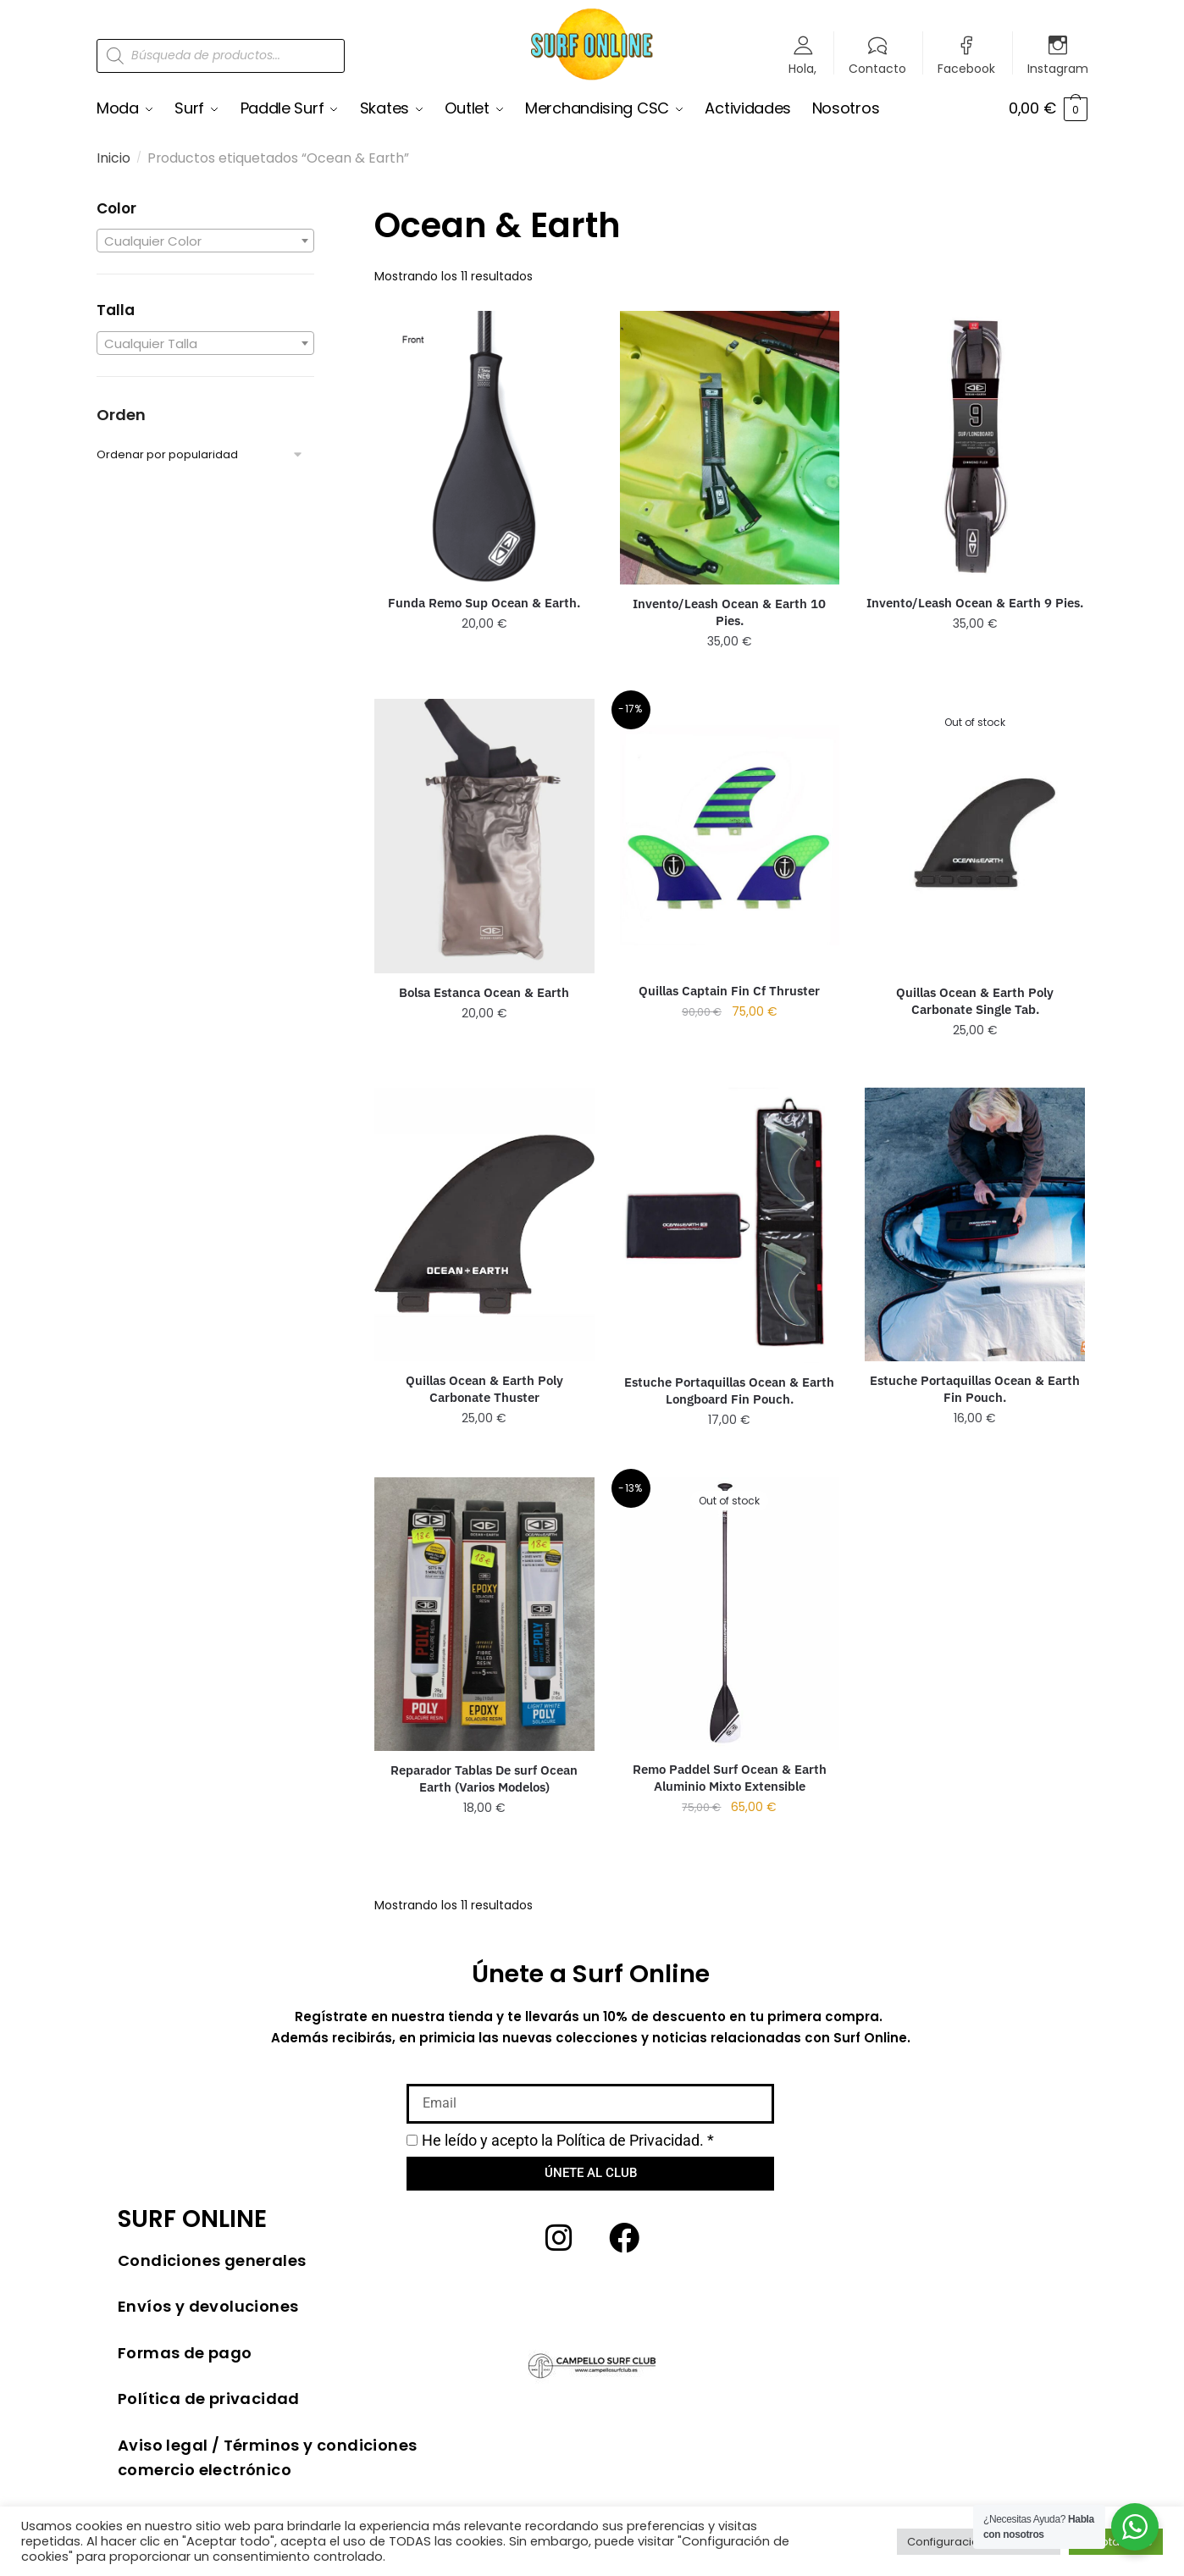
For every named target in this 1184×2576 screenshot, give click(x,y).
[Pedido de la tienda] (205, 454)
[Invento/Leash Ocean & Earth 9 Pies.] (975, 446)
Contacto (877, 67)
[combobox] (205, 240)
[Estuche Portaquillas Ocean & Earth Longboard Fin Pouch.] (730, 1225)
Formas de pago (185, 2352)
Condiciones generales (212, 2259)
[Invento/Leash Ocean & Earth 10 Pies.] (730, 447)
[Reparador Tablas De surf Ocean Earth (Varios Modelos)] (484, 1613)
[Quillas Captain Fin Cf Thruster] (730, 834)
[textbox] (205, 241)
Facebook (966, 67)
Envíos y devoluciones (208, 2306)
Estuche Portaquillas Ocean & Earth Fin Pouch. (975, 1387)
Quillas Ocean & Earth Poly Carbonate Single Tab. (975, 1000)
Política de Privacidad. (630, 2139)
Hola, (802, 67)
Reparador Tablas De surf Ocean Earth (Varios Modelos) (484, 1777)
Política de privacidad (209, 2398)
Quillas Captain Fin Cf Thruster (729, 990)
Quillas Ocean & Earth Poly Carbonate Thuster (484, 1388)
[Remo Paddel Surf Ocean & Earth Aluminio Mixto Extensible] (730, 1613)
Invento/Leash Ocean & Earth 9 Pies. (974, 603)
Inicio (113, 158)
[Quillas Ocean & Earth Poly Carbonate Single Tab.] (975, 835)
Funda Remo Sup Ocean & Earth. (484, 603)
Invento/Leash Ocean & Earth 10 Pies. (729, 611)
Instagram (1057, 67)
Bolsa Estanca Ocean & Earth (484, 992)
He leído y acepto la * (568, 2139)
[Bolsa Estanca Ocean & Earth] (484, 835)
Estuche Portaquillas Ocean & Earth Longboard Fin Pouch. (729, 1390)
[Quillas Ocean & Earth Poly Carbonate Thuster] (484, 1224)
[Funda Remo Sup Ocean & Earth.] (484, 446)
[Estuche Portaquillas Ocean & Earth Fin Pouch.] (975, 1224)
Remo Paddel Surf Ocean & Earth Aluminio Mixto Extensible (730, 1777)
